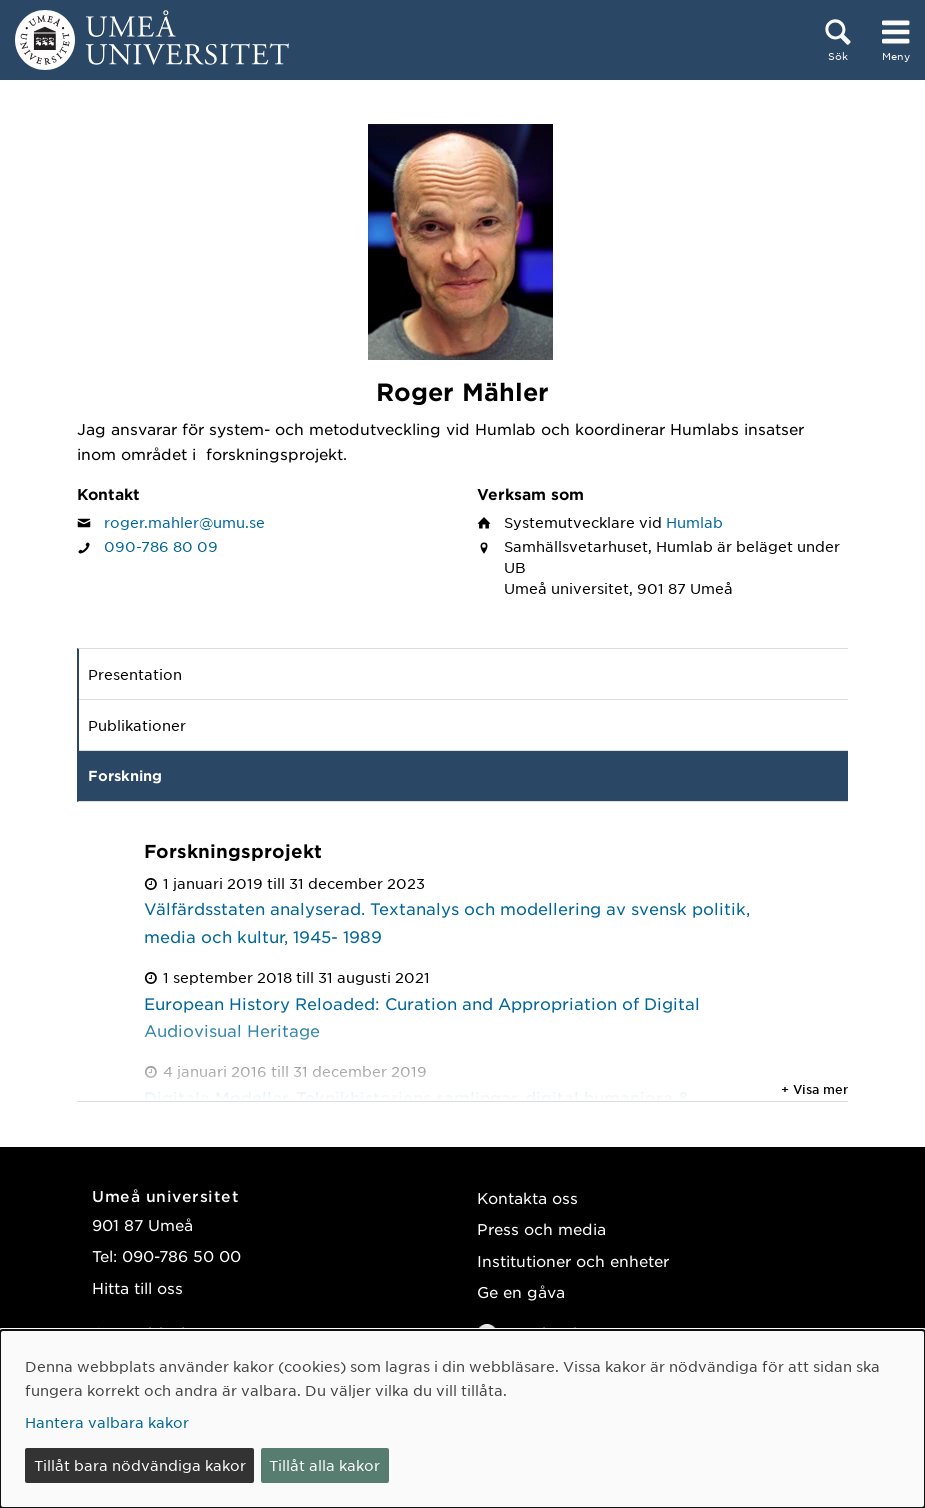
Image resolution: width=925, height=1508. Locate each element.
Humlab (694, 522)
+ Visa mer (814, 1089)
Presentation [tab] (135, 674)
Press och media (541, 1228)
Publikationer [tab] (137, 725)
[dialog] (462, 1419)
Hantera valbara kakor (107, 1422)
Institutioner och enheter (573, 1260)
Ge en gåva (521, 1291)
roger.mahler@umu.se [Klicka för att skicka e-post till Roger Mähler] (184, 522)
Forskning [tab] (125, 775)
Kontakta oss (527, 1197)
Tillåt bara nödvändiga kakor (140, 1465)
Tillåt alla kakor (324, 1465)
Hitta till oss (137, 1287)
